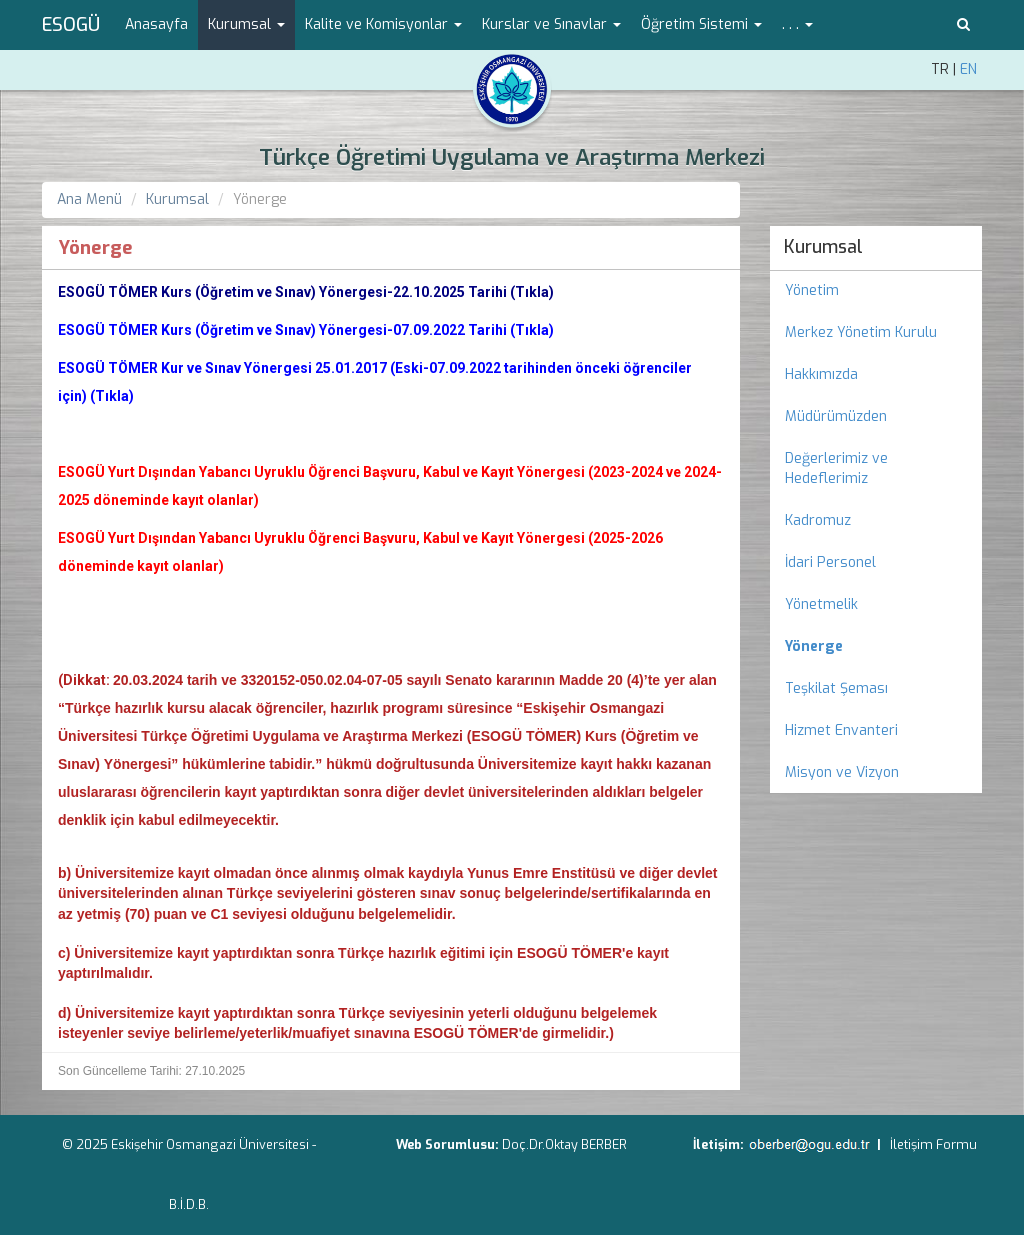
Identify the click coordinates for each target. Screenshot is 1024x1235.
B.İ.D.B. (189, 1204)
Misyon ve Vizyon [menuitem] (842, 772)
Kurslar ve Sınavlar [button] (551, 24)
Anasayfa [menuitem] (156, 24)
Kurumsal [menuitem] (823, 247)
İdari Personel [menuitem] (830, 562)
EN (968, 69)
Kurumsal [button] (246, 24)
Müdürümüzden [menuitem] (836, 416)
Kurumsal (177, 199)
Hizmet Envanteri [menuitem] (841, 730)
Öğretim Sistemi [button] (701, 24)
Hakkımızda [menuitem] (821, 374)
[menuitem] (876, 647)
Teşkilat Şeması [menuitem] (836, 688)
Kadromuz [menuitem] (818, 520)
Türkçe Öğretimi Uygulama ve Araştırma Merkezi (512, 157)
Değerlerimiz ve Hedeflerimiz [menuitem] (836, 468)
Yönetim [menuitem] (812, 290)
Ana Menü (89, 199)
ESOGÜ (71, 25)
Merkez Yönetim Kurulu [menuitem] (861, 332)
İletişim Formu (933, 1144)
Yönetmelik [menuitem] (821, 604)
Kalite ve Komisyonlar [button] (383, 24)
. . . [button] (797, 24)
